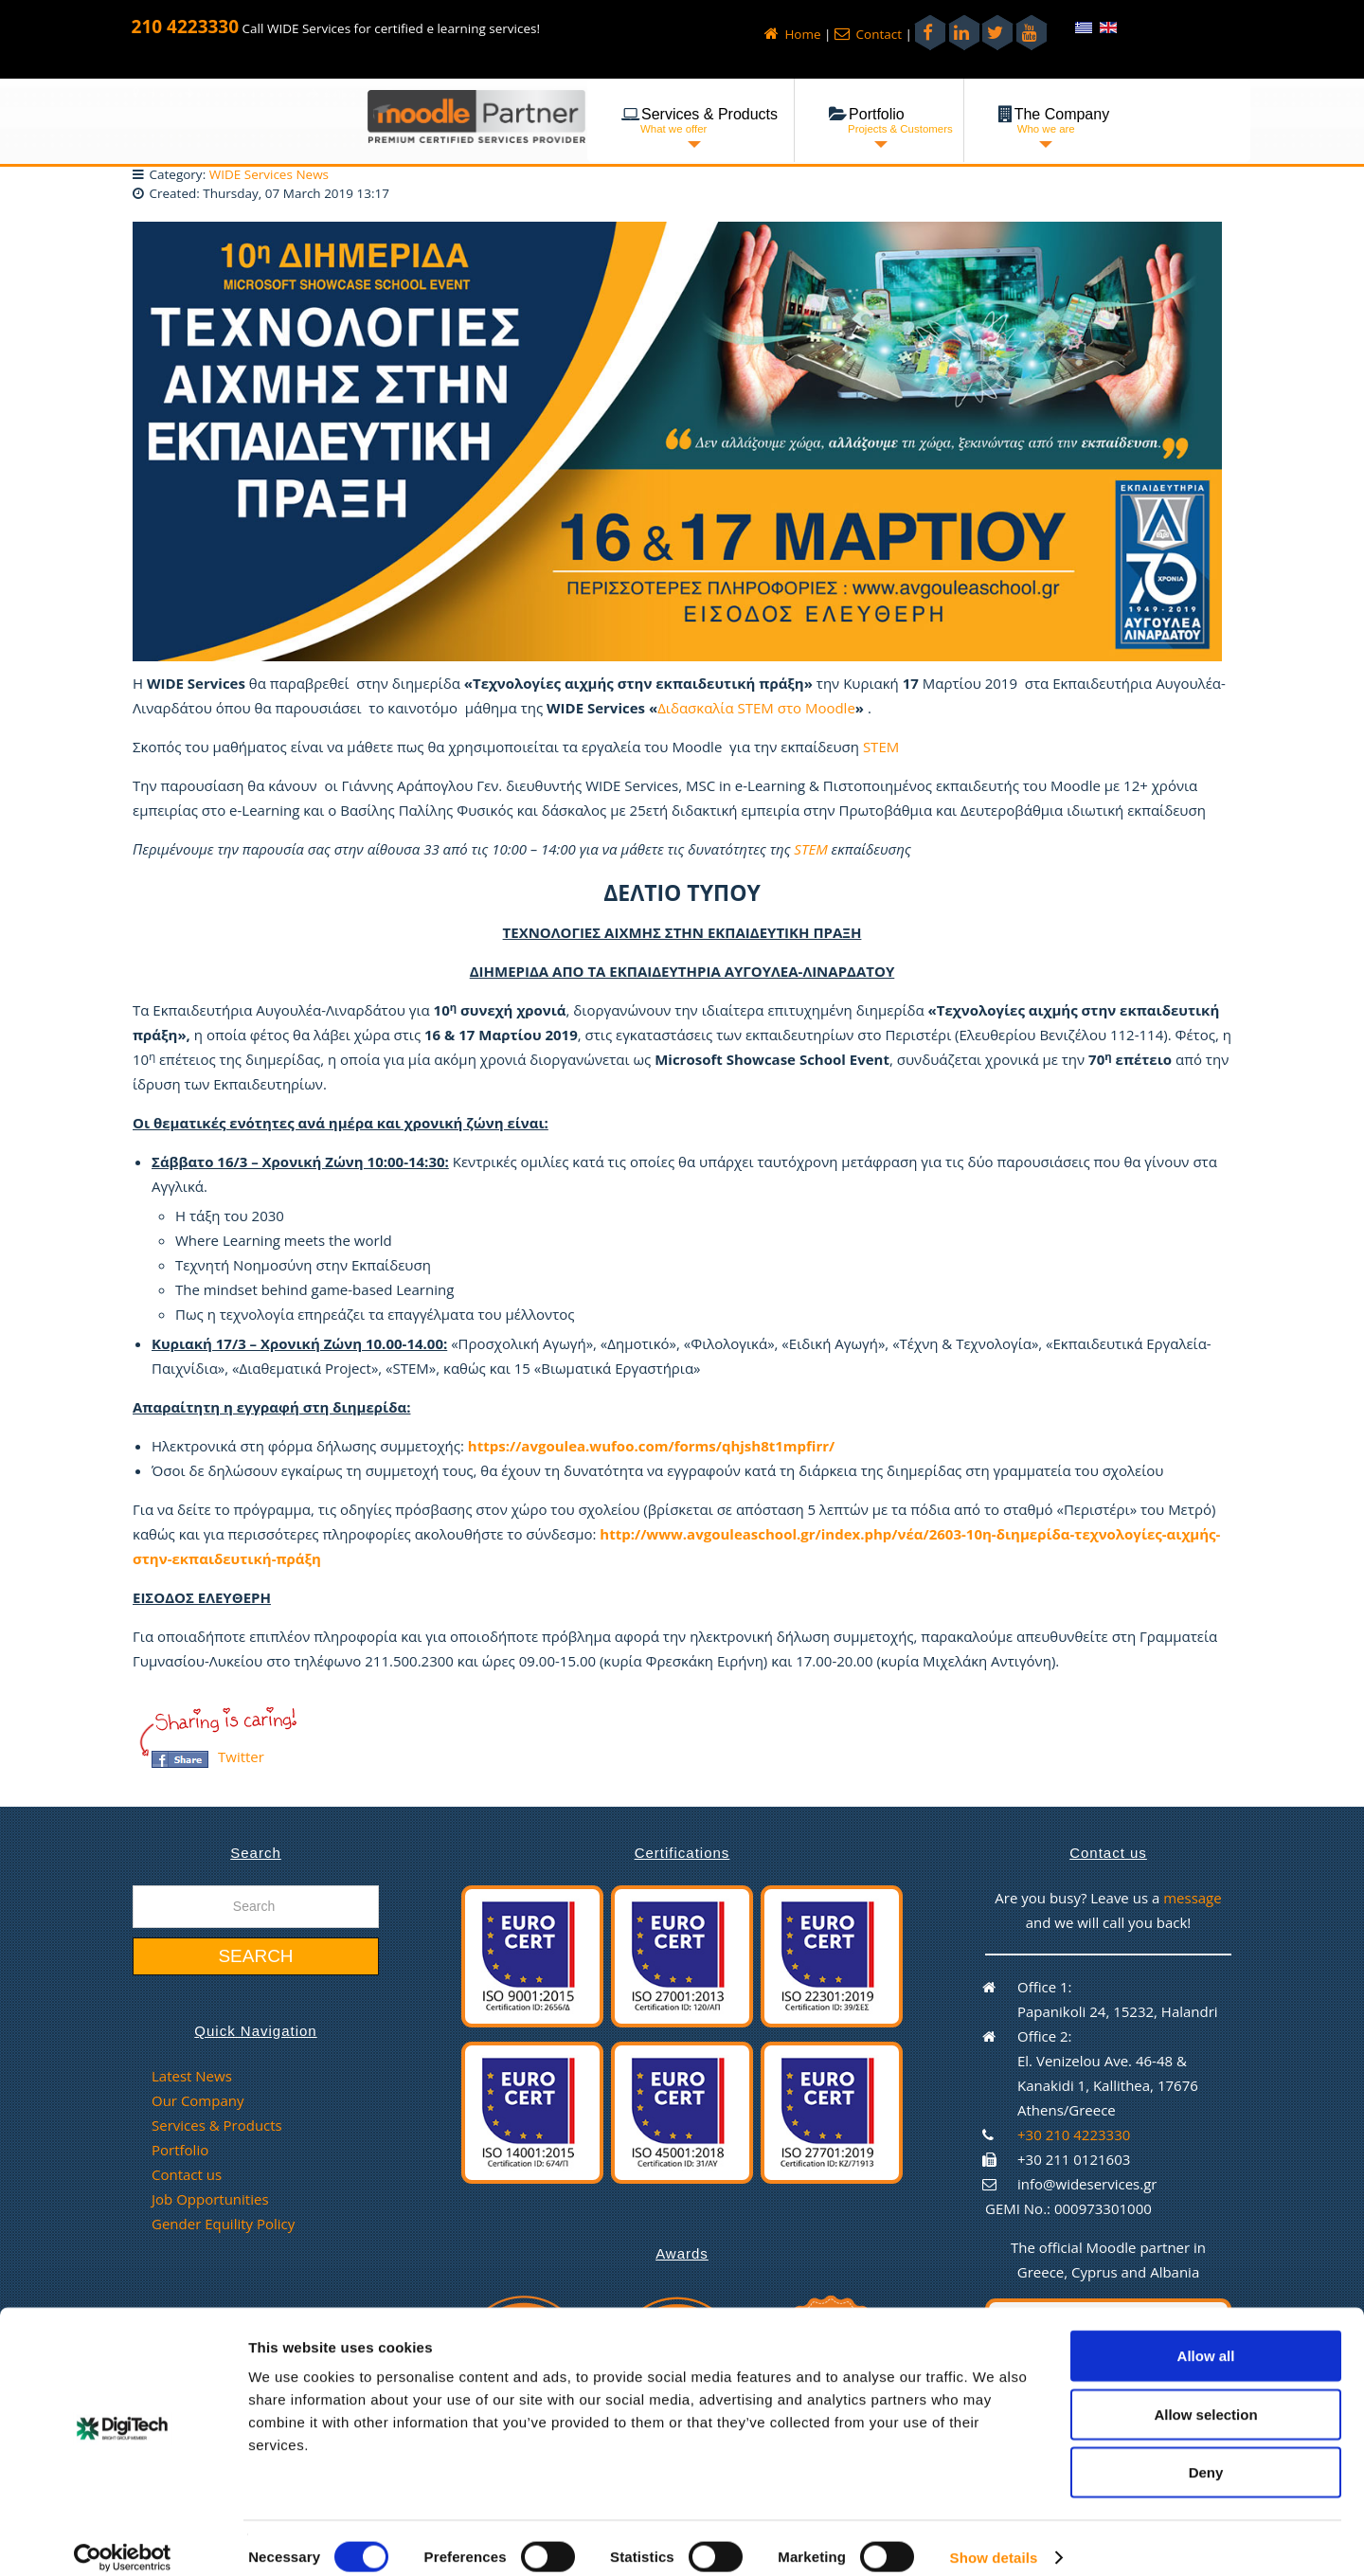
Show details (994, 2539)
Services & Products (217, 2125)
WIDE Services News (269, 174)
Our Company (197, 2100)
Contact (868, 34)
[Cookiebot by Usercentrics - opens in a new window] (123, 2539)
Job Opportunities (210, 2198)
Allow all (1206, 2337)
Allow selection (1205, 2395)
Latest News (192, 2075)
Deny (1206, 2453)
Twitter (241, 1756)
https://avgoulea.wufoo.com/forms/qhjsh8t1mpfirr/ (651, 1445)
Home (792, 34)
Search (255, 1956)
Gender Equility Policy (223, 2223)
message (1192, 1897)
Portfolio (180, 2149)
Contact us (187, 2174)
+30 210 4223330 (1073, 2134)
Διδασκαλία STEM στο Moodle (756, 707)
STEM (881, 746)
